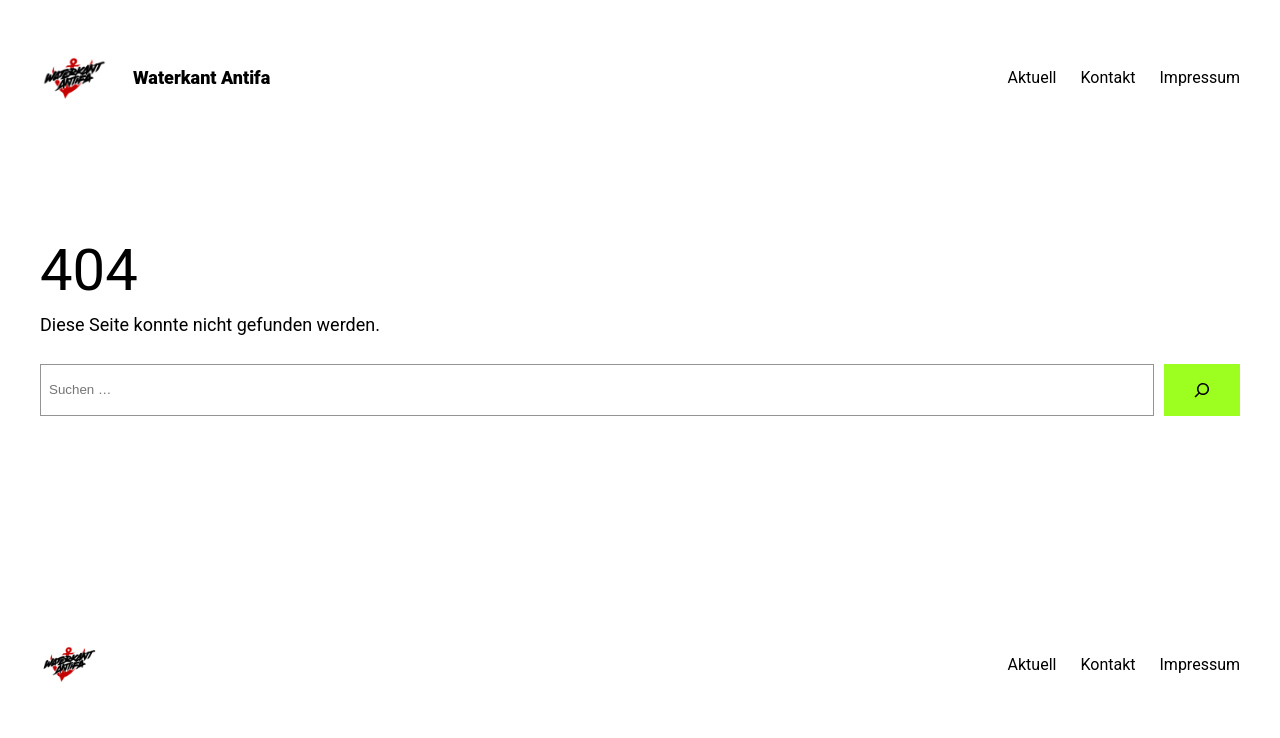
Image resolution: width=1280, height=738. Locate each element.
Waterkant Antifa (201, 77)
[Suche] (1202, 390)
